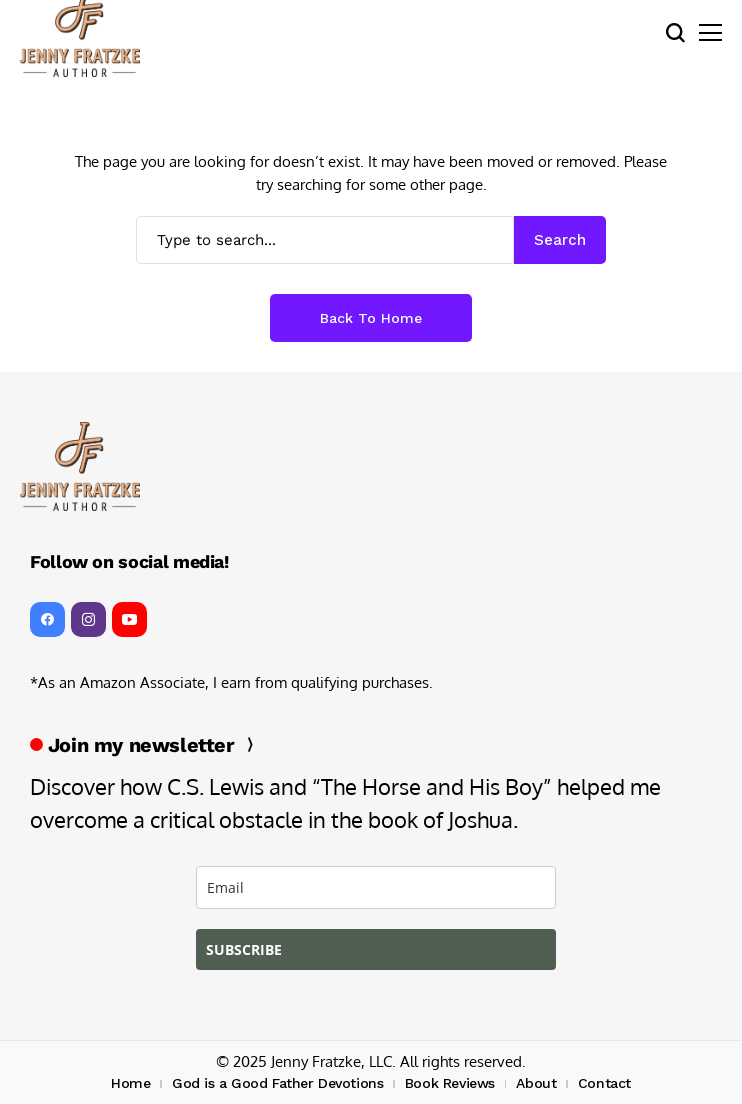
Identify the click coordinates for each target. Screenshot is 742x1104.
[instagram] (88, 619)
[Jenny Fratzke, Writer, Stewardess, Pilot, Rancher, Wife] (80, 466)
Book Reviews (450, 1083)
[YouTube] (129, 619)
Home (130, 1083)
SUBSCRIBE (244, 949)
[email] (376, 887)
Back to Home (371, 318)
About (536, 1083)
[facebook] (47, 619)
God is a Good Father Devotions (277, 1083)
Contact (604, 1083)
